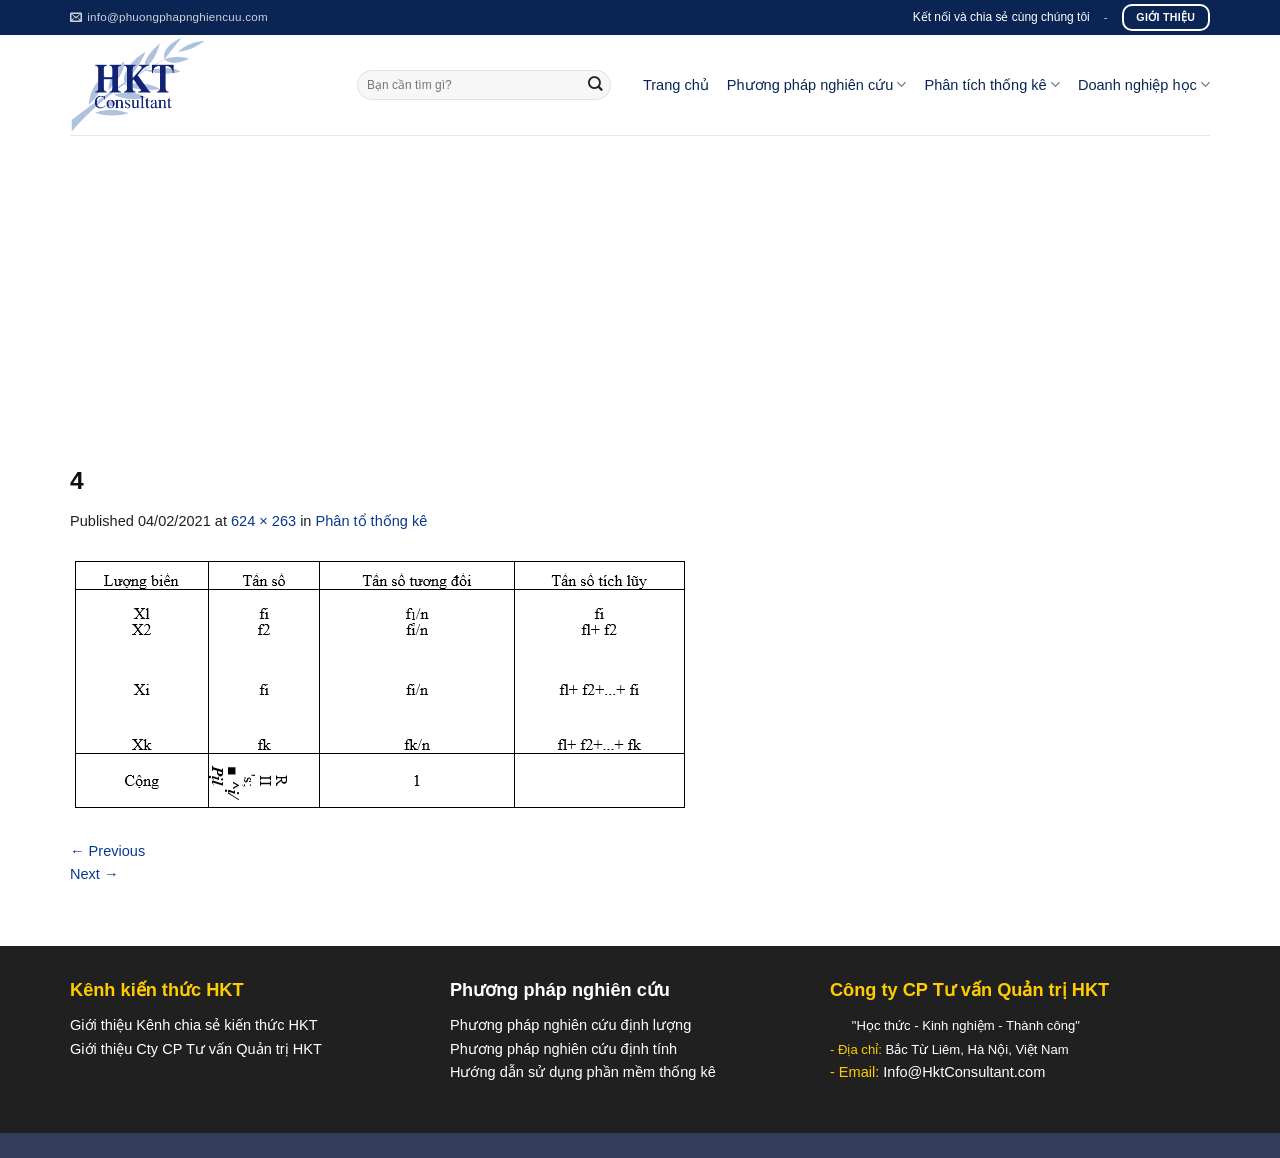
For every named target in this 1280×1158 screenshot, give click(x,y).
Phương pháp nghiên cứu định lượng (570, 1025)
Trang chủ (676, 85)
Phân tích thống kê (991, 84)
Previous (107, 851)
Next (94, 874)
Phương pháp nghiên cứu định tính (563, 1049)
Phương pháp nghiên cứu (817, 84)
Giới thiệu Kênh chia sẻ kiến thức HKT (194, 1025)
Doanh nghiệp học (1144, 84)
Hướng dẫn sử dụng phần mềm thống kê (583, 1072)
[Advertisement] (640, 285)
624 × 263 (263, 521)
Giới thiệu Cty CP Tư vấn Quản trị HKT (196, 1049)
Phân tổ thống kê (372, 521)
